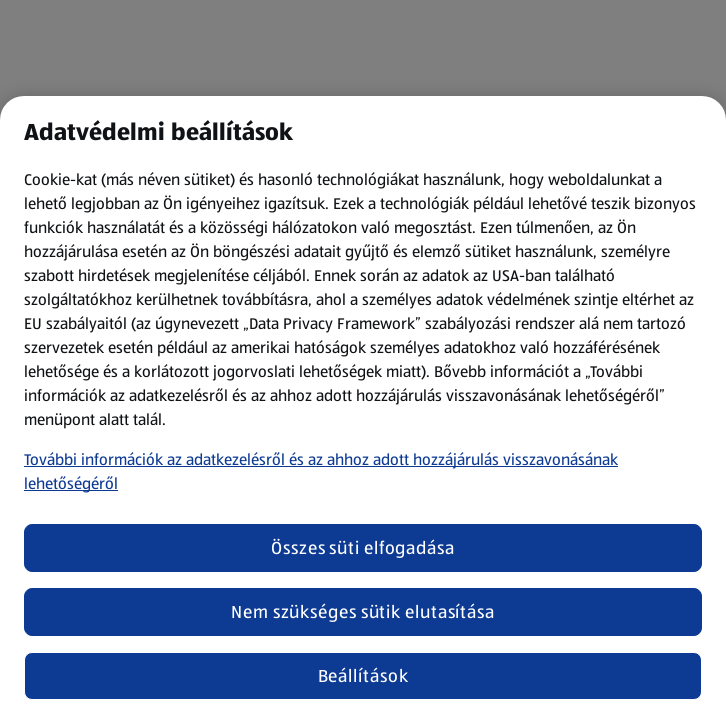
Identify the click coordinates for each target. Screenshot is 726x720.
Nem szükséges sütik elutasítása (363, 612)
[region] (363, 408)
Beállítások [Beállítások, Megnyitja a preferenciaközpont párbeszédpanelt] (363, 676)
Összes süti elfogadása (363, 548)
